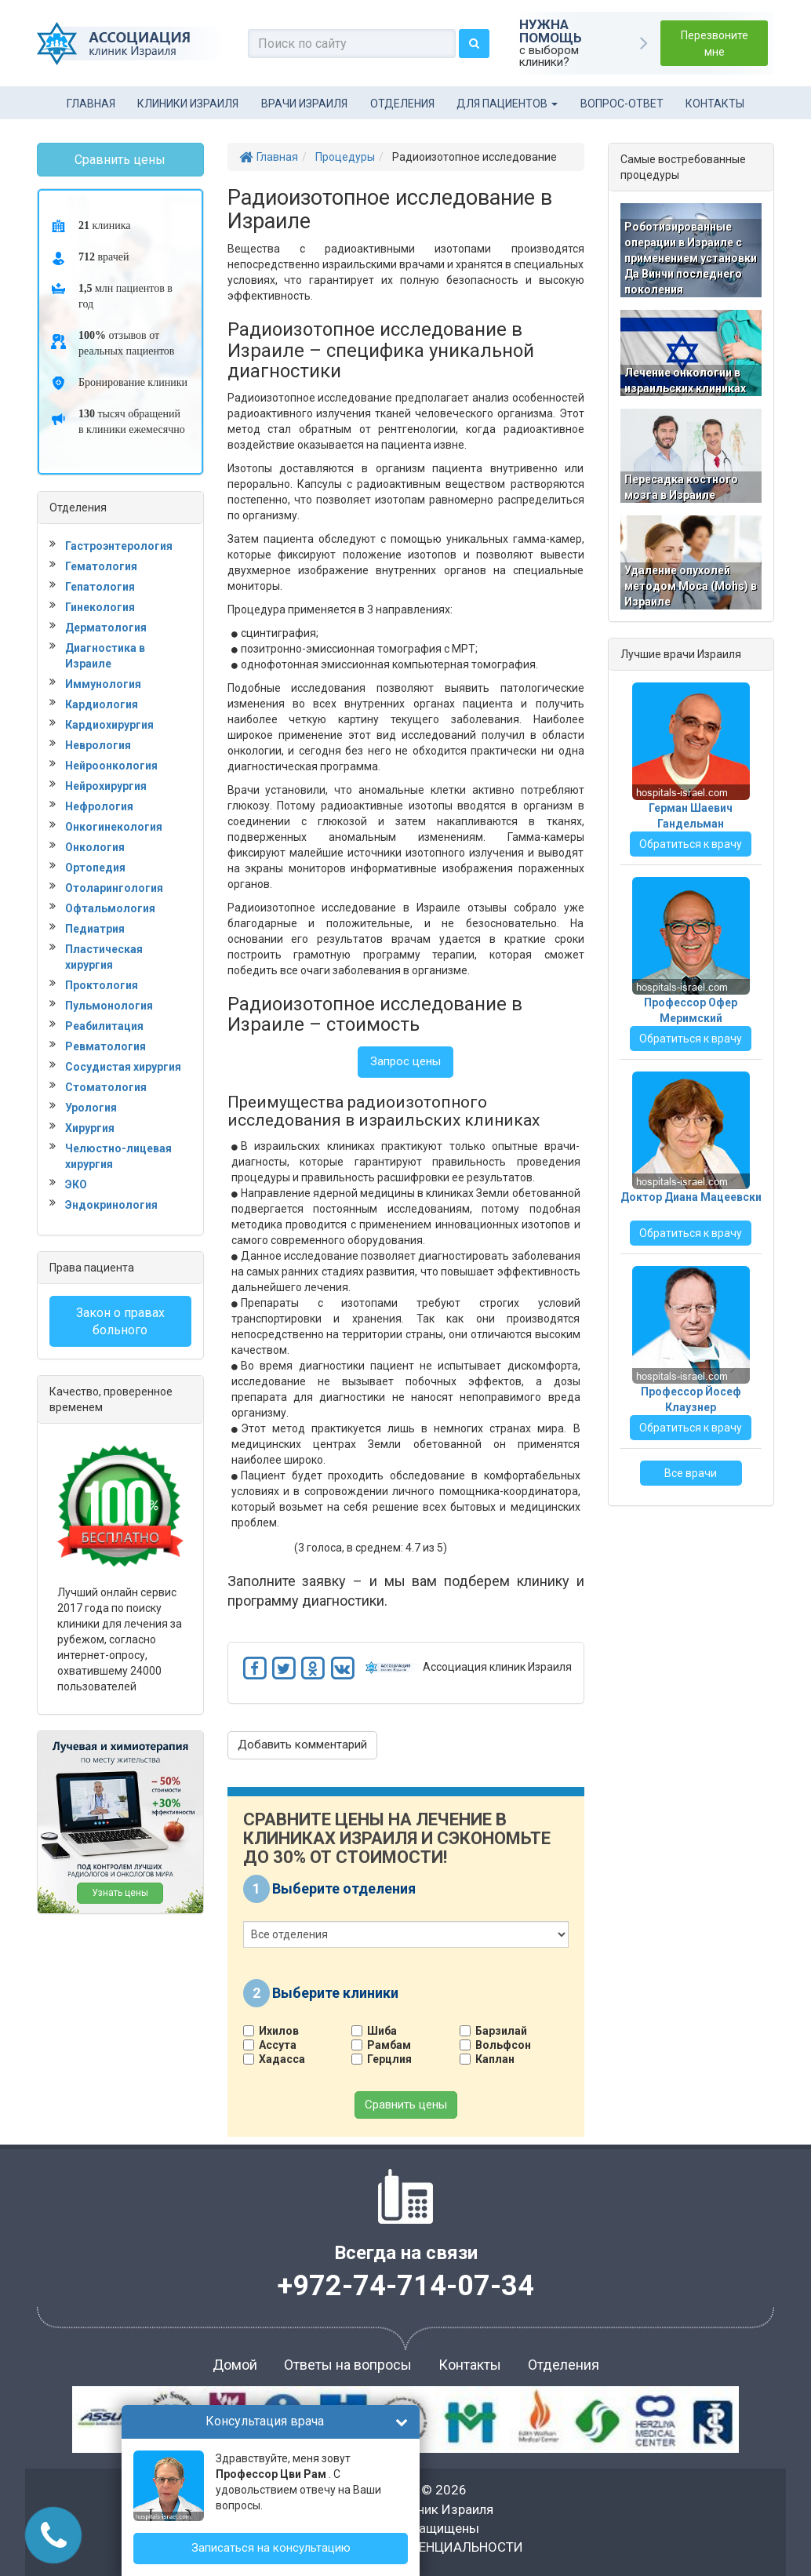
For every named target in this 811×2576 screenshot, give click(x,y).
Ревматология (105, 1046)
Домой (235, 2364)
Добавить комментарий (302, 1744)
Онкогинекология (113, 826)
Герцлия (387, 2059)
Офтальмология (110, 908)
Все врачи (690, 1473)
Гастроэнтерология (119, 546)
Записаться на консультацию (271, 2548)
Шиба (380, 2031)
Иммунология (103, 684)
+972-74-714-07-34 (406, 2285)
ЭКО (76, 1184)
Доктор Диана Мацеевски (691, 1197)
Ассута (275, 2045)
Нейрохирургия (106, 786)
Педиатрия (95, 928)
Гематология (101, 566)
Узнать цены (120, 1892)
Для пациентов (507, 103)
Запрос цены (405, 1061)
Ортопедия (95, 867)
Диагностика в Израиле (105, 656)
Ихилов (277, 2031)
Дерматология (106, 627)
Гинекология (100, 607)
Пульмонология (109, 1005)
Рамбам (387, 2045)
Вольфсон (501, 2045)
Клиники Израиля (187, 103)
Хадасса (280, 2059)
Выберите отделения (344, 1888)
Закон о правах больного (120, 1321)
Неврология (98, 745)
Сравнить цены (406, 2105)
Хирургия (90, 1128)
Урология (91, 1107)
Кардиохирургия (109, 725)
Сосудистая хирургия (123, 1067)
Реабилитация (104, 1026)
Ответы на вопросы (348, 2364)
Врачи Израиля (304, 103)
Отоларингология (114, 888)
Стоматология (106, 1087)
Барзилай (499, 2031)
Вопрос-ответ (622, 103)
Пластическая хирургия (104, 957)
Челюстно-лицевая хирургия (118, 1156)
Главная (91, 103)
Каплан (493, 2059)
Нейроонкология (111, 765)
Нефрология (99, 806)
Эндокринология (111, 1205)
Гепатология (100, 586)
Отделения (402, 103)
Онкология (95, 847)
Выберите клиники (335, 1992)
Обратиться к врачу (690, 844)
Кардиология (101, 704)
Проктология (101, 985)
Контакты (715, 103)
